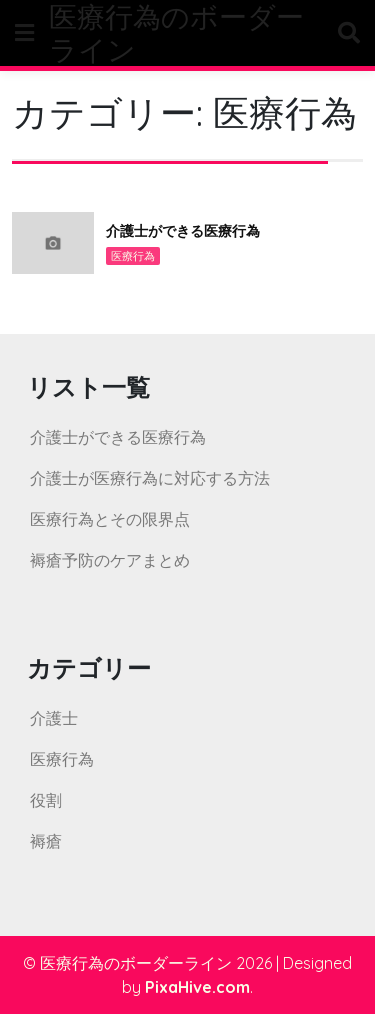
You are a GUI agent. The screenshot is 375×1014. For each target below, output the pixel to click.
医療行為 (133, 256)
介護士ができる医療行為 (183, 231)
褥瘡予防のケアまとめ (110, 560)
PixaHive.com (197, 987)
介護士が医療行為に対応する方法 (150, 478)
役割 (46, 800)
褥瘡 (46, 841)
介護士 (54, 718)
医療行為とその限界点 (110, 519)
